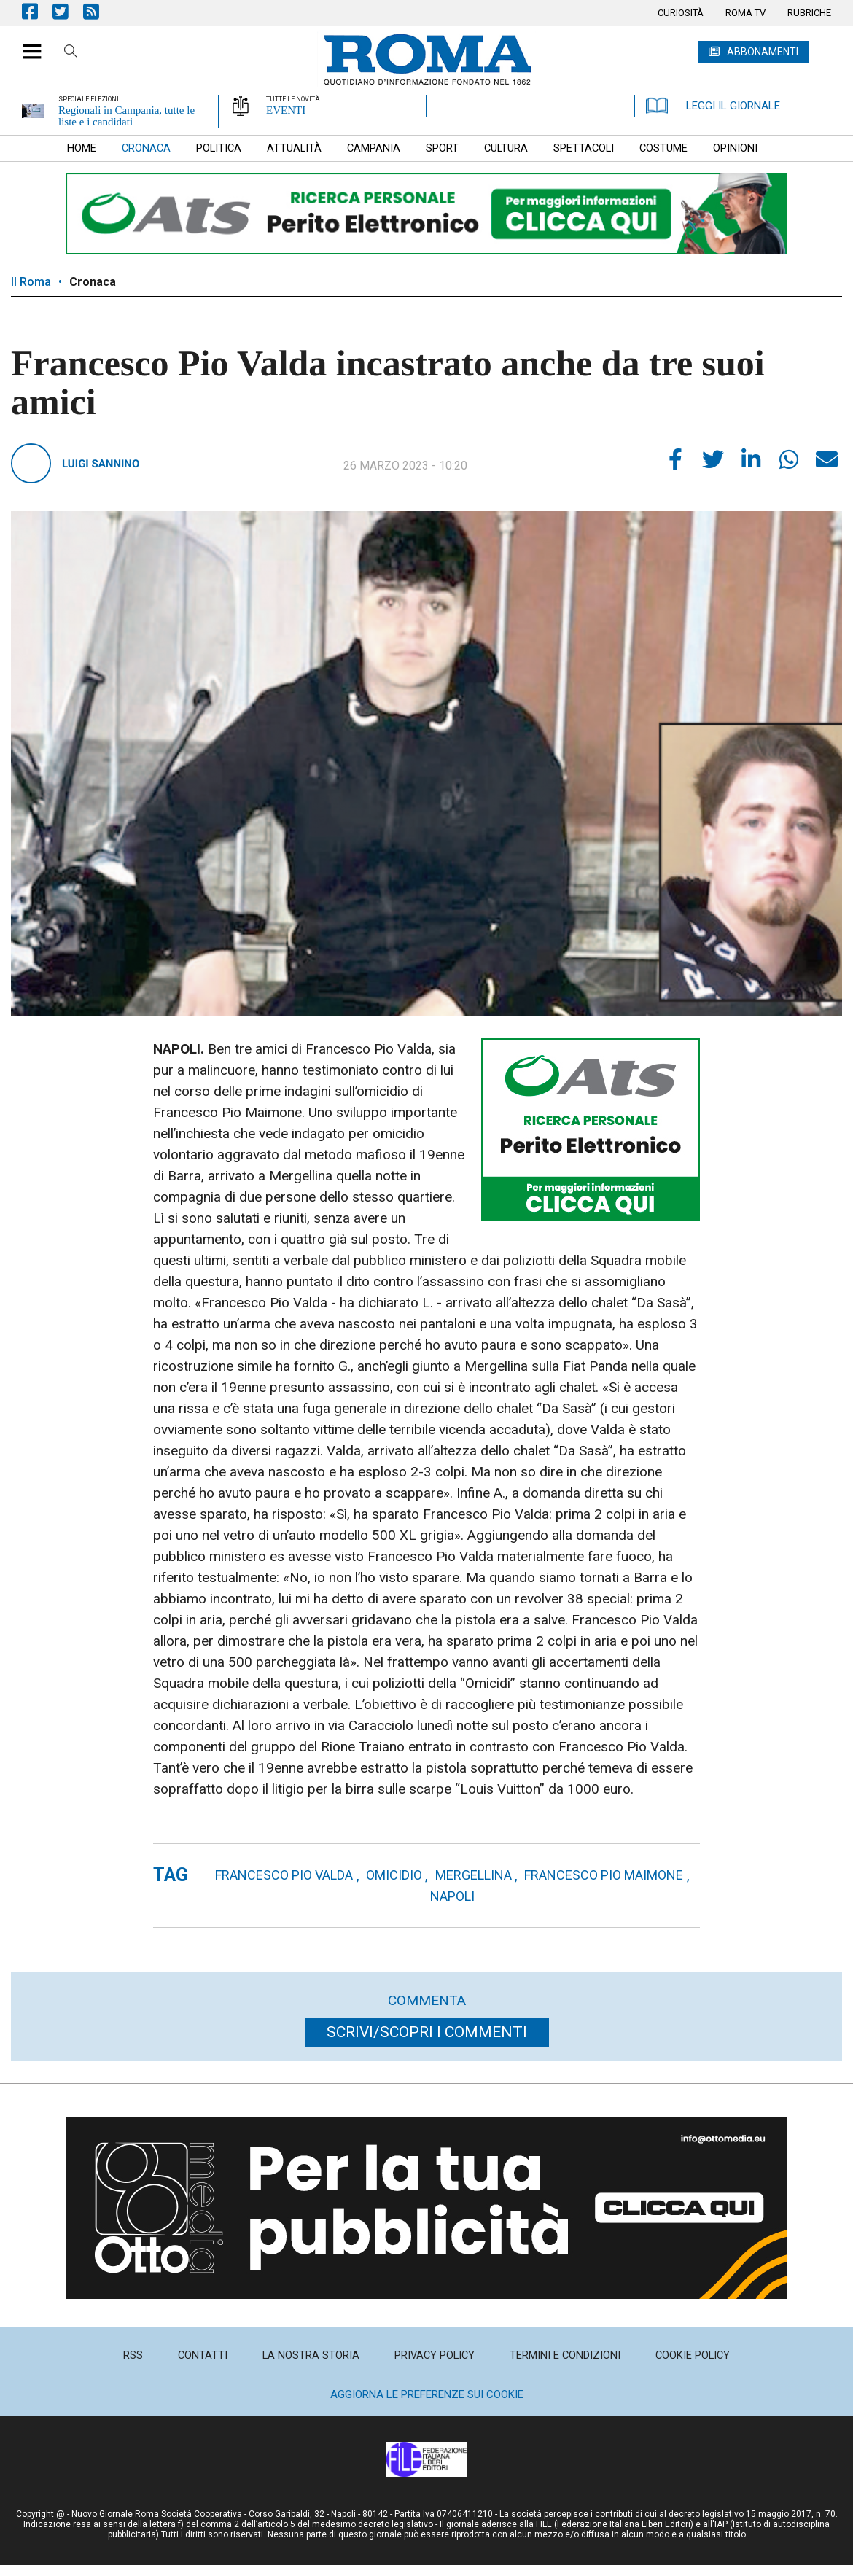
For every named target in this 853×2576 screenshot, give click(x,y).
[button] (26, 43)
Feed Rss (98, 11)
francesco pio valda (284, 1875)
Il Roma (31, 282)
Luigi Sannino (100, 463)
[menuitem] (680, 13)
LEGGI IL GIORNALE (713, 106)
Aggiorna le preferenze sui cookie (426, 2394)
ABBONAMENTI (762, 52)
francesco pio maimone (603, 1875)
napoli (452, 1896)
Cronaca (92, 282)
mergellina (473, 1875)
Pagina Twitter (67, 11)
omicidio (394, 1875)
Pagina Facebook (37, 11)
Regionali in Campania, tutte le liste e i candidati (126, 116)
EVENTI (285, 110)
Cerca (70, 53)
